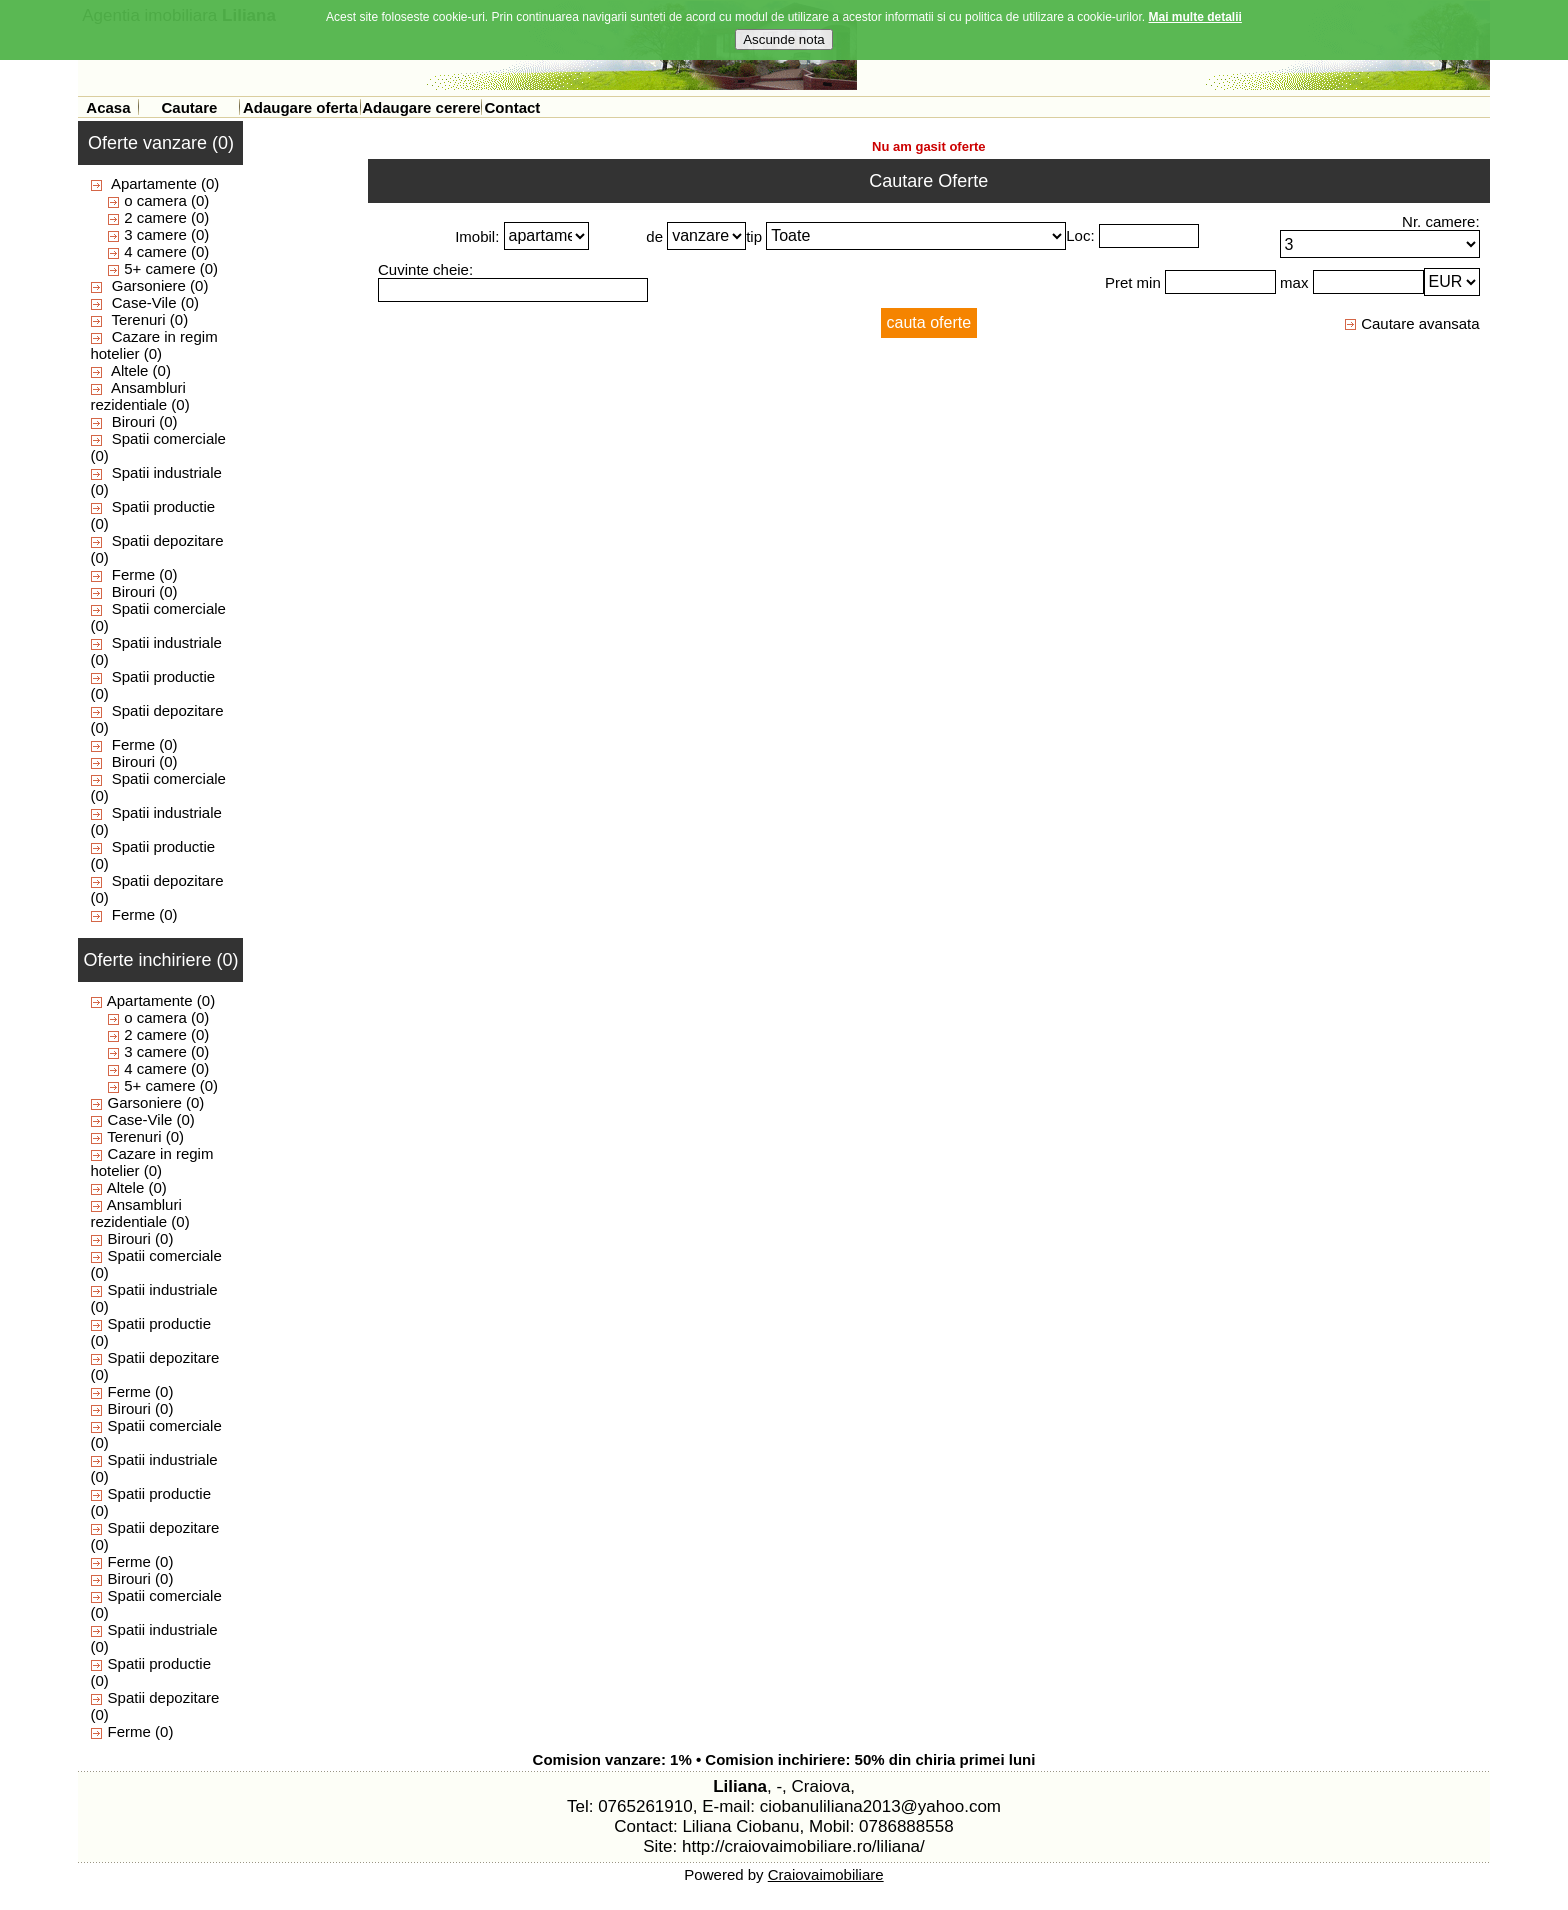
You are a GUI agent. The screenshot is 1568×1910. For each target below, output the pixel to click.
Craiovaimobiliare (826, 1874)
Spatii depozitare (168, 540)
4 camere (155, 251)
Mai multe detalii (1195, 13)
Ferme (133, 574)
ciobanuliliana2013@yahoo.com (880, 1806)
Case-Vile (144, 302)
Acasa (108, 107)
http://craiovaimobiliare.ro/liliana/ (803, 1846)
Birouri (133, 421)
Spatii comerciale (169, 438)
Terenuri (138, 319)
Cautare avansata (1412, 323)
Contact (512, 107)
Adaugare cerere (421, 107)
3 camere (155, 234)
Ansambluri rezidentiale (138, 396)
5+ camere (159, 268)
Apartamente (154, 183)
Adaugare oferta (300, 107)
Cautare (189, 107)
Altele (130, 370)
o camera (155, 200)
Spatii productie (163, 506)
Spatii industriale (167, 472)
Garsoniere (149, 285)
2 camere (155, 217)
